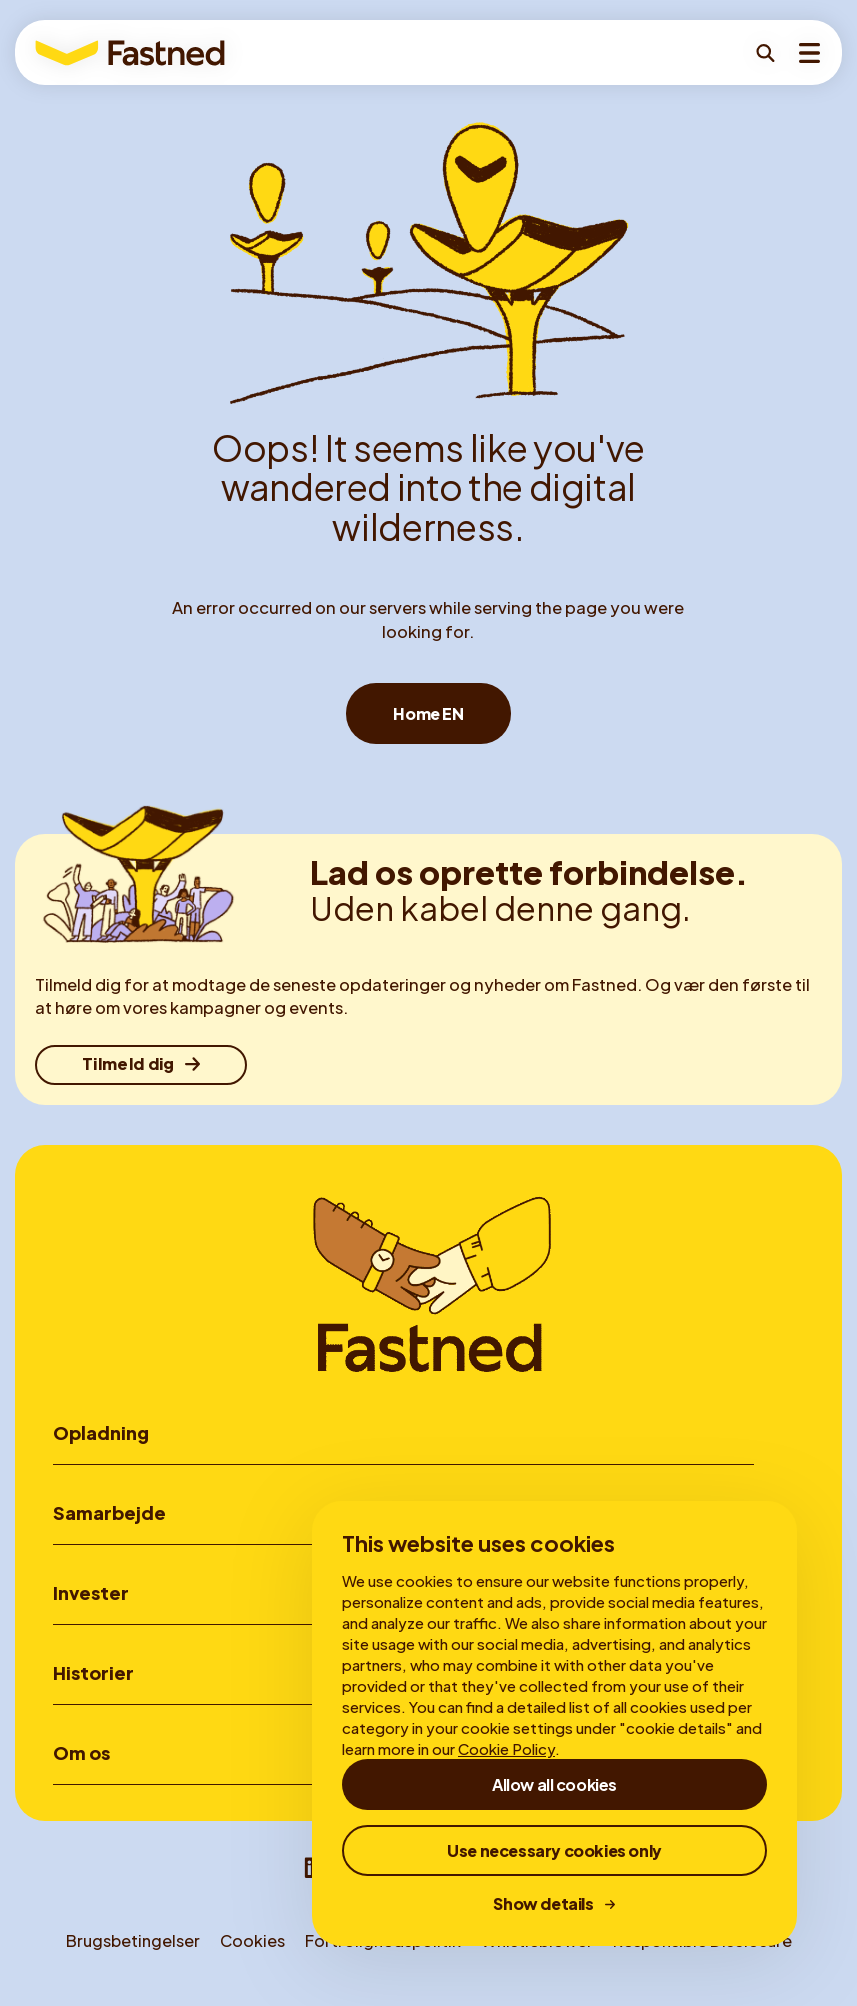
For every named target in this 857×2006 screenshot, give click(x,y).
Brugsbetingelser (133, 1946)
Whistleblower (537, 1946)
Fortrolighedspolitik (383, 1946)
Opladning (101, 1432)
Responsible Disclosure (702, 1946)
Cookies (252, 1946)
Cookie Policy (506, 1748)
